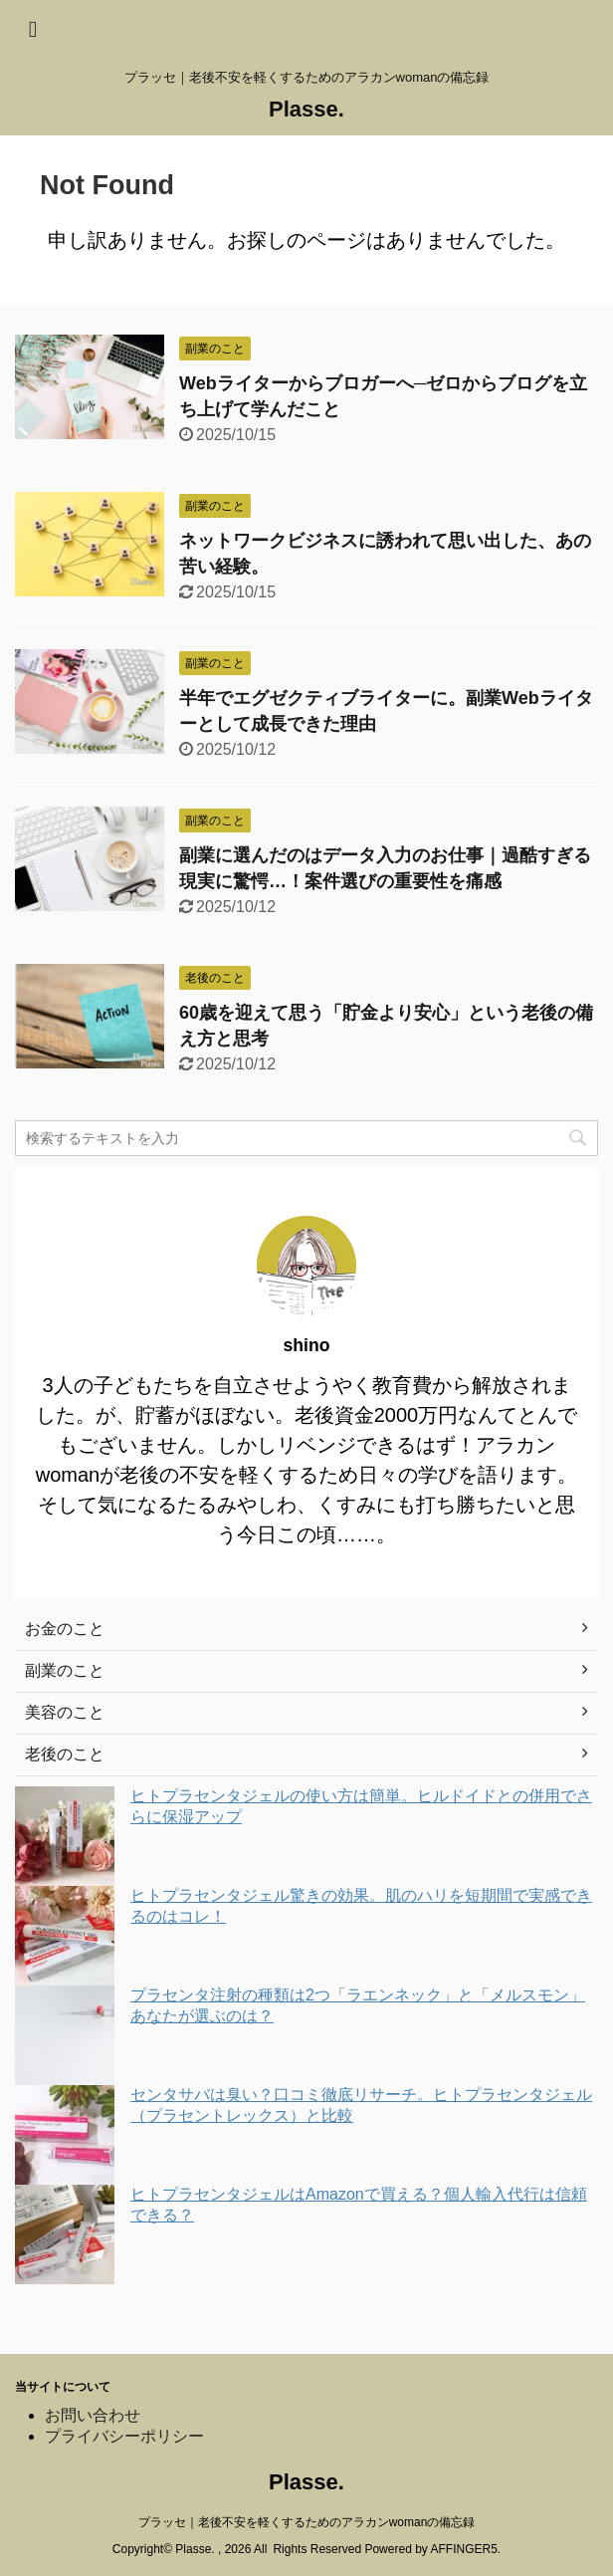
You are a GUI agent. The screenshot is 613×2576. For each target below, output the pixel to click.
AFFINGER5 (463, 2549)
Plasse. (306, 109)
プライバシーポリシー (124, 2436)
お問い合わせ (92, 2415)
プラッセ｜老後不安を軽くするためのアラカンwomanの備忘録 (307, 2522)
